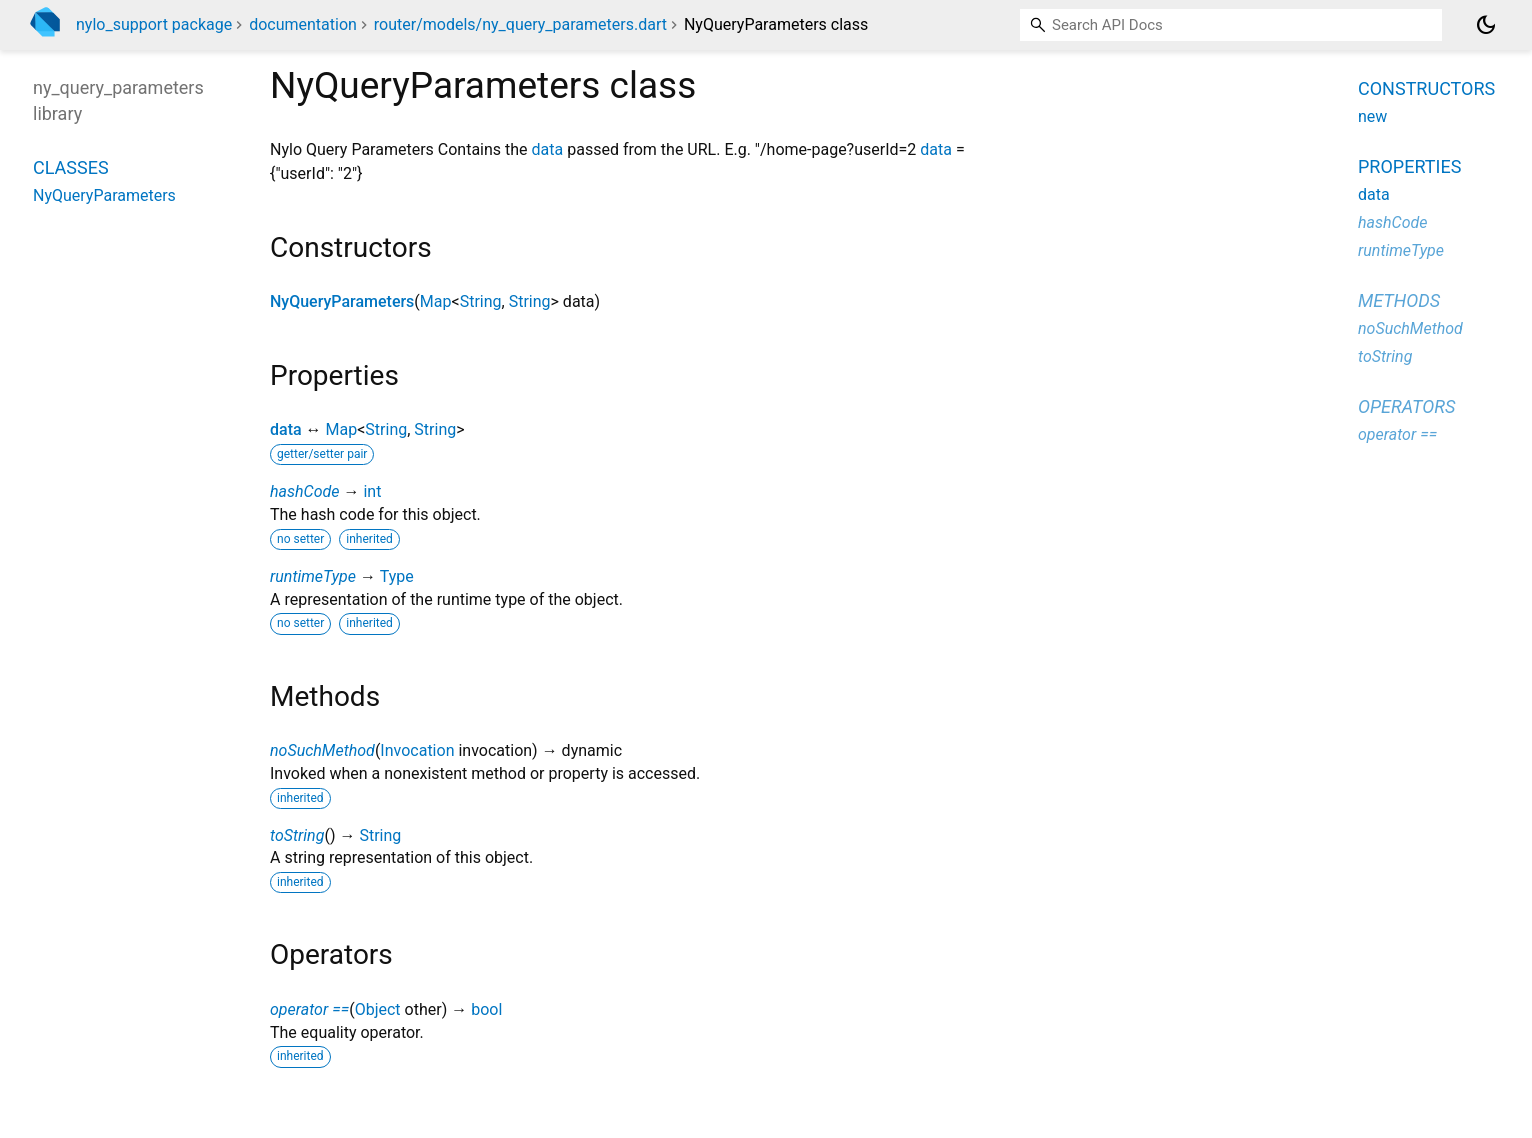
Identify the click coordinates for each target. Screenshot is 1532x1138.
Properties (1409, 166)
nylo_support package (154, 24)
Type (397, 576)
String (481, 301)
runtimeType (313, 576)
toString (297, 835)
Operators (1406, 406)
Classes (71, 167)
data (548, 149)
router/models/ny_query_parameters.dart (520, 24)
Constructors (1426, 88)
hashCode (304, 491)
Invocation (417, 750)
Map (436, 301)
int (372, 491)
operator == (309, 1009)
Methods (1399, 300)
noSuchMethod (322, 750)
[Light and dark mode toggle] (1486, 25)
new (1372, 116)
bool (486, 1009)
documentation (303, 24)
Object (378, 1009)
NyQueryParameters (342, 301)
